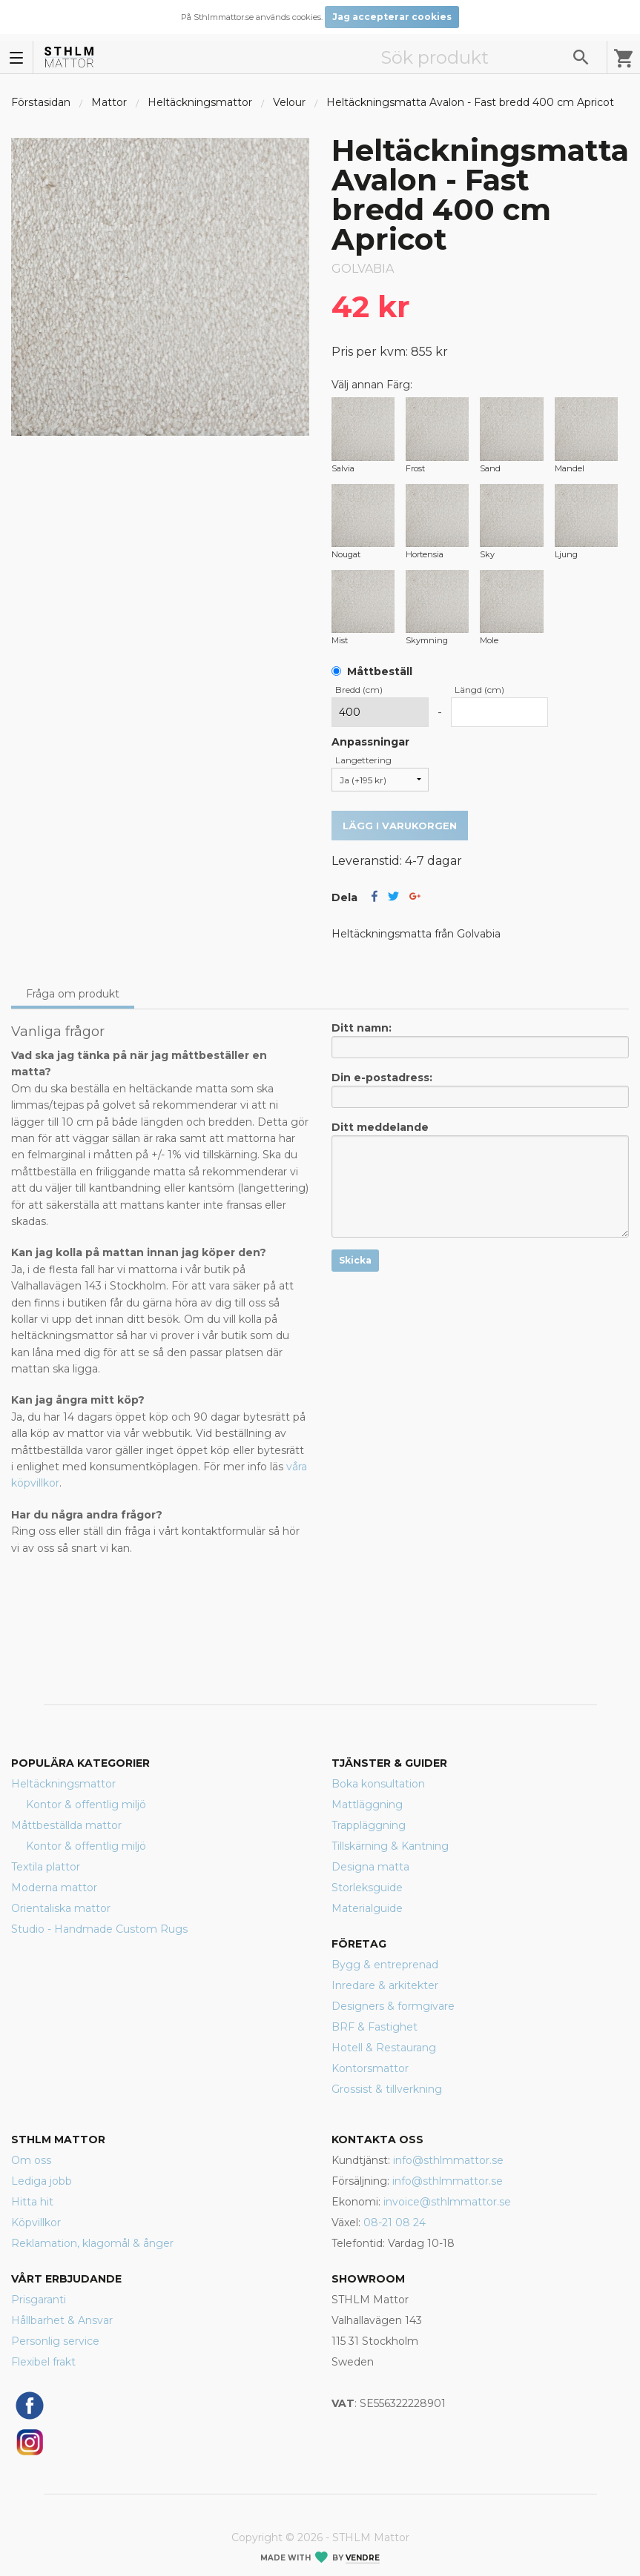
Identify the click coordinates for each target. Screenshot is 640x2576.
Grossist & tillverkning (386, 2089)
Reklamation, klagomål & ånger (92, 2243)
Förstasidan (40, 102)
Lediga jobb (41, 2181)
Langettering (363, 760)
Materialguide (367, 1908)
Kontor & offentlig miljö (86, 1804)
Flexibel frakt (43, 2361)
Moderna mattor (54, 1887)
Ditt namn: (480, 1039)
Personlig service (55, 2341)
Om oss (31, 2160)
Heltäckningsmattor (200, 102)
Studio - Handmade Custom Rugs (99, 1929)
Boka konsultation (378, 1783)
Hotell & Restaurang (383, 2047)
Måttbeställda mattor (66, 1825)
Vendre (363, 2558)
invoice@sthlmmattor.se (447, 2201)
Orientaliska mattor (60, 1908)
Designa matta (370, 1866)
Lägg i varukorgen (400, 825)
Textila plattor (45, 1866)
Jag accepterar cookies (392, 16)
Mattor (109, 102)
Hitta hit (32, 2201)
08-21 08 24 (394, 2222)
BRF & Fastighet (374, 2027)
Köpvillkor (36, 2222)
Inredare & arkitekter (384, 1985)
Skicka (355, 1260)
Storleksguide (367, 1887)
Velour (289, 102)
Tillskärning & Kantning (390, 1846)
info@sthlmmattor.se (448, 2160)
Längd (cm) (479, 689)
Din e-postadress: (480, 1089)
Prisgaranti (38, 2299)
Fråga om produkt (72, 993)
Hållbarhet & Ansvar (62, 2320)
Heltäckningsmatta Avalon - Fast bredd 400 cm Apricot (470, 102)
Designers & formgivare (393, 2006)
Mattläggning (367, 1804)
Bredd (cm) (359, 689)
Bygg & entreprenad (384, 1964)
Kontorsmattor (370, 2068)
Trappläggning (368, 1825)
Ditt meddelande (480, 1179)
